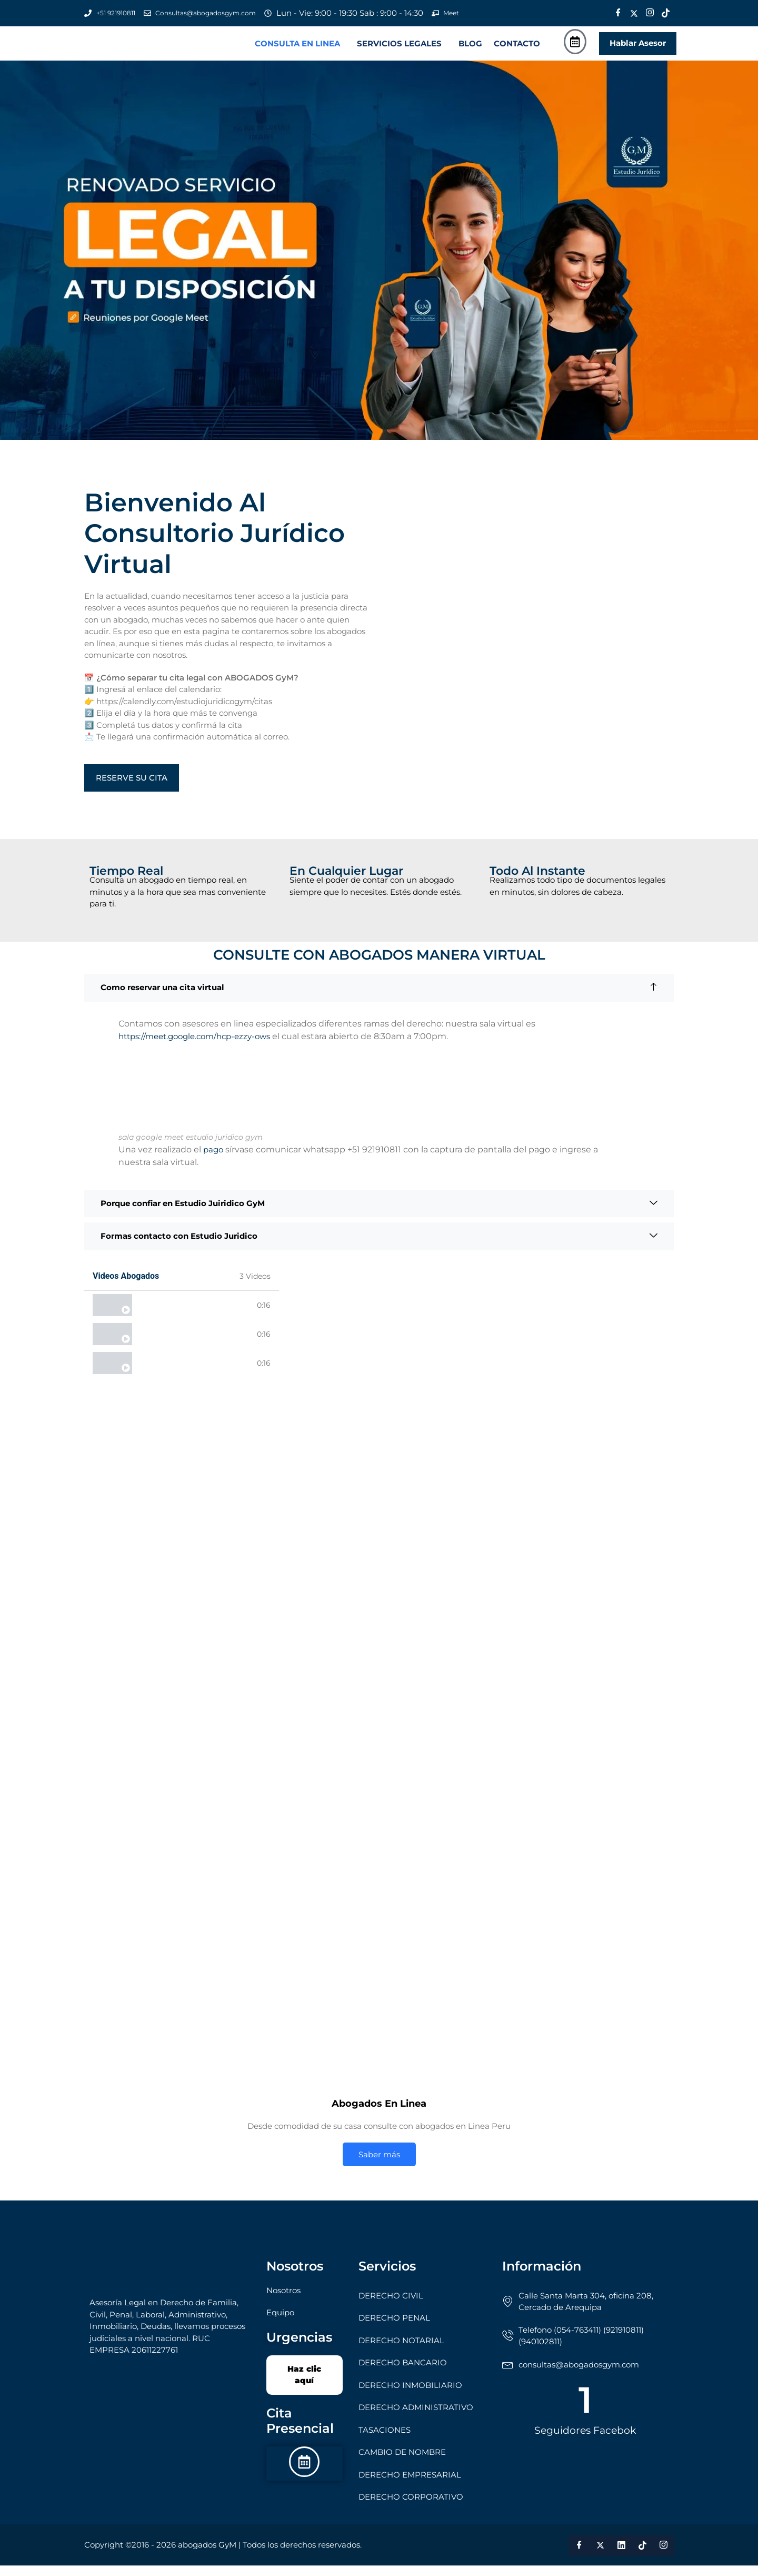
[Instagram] (649, 13)
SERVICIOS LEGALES (399, 49)
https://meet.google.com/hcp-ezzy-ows (194, 1047)
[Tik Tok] (665, 13)
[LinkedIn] (621, 2556)
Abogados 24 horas (172, 1344)
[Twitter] (634, 13)
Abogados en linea (171, 1315)
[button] (300, 49)
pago (214, 1160)
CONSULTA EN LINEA (297, 49)
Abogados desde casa (177, 1373)
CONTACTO (517, 49)
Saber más (379, 2165)
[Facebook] (618, 13)
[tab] (181, 1315)
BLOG (470, 49)
